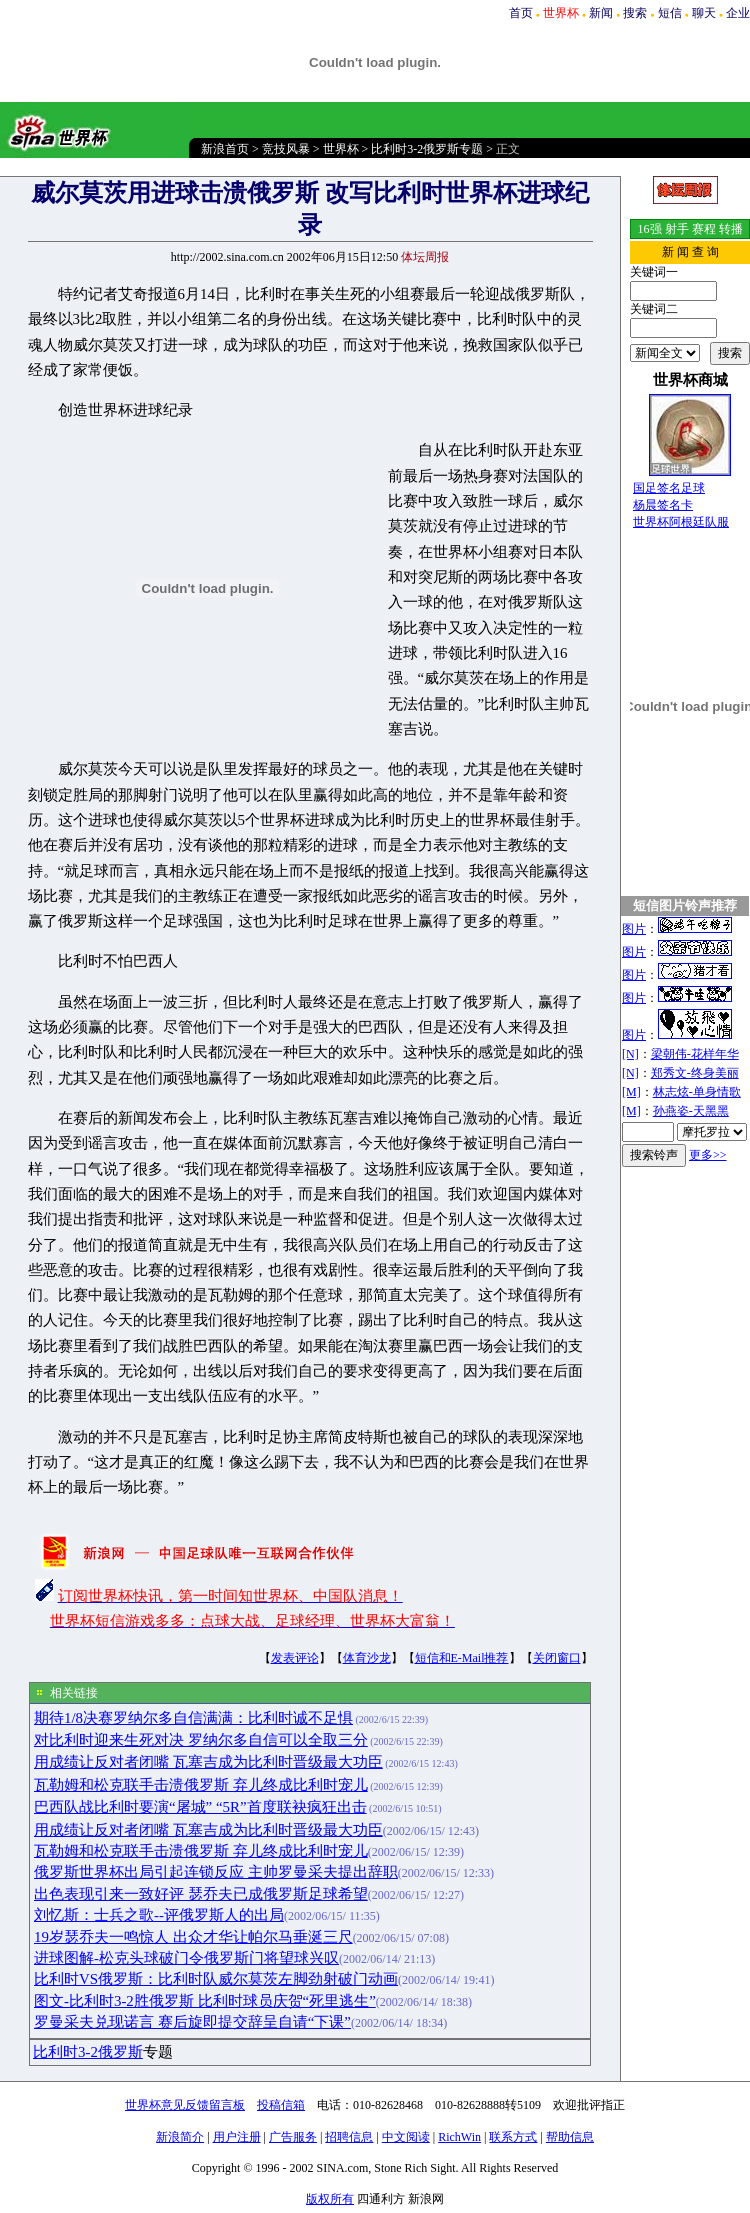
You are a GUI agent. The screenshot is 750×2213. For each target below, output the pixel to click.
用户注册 (237, 2137)
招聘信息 (349, 2137)
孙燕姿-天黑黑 (691, 1111)
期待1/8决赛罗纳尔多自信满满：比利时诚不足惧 (193, 1718)
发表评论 (295, 1658)
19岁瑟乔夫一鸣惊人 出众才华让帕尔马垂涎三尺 (193, 1937)
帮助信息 (570, 2137)
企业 (738, 13)
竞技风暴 (286, 149)
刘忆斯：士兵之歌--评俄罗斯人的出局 (159, 1915)
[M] (631, 1092)
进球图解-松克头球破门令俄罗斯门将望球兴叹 (186, 1958)
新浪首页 (225, 149)
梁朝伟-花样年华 (695, 1054)
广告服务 (293, 2137)
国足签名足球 (669, 488)
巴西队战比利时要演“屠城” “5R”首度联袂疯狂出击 (200, 1807)
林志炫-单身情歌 (697, 1092)
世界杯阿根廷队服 (681, 522)
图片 (634, 929)
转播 (731, 229)
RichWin (459, 2137)
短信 (670, 13)
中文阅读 (406, 2137)
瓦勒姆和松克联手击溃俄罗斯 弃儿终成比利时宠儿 (201, 1785)
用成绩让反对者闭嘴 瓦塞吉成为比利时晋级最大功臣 (208, 1762)
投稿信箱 (281, 2105)
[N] (630, 1054)
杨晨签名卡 (663, 505)
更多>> (708, 1155)
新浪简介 (180, 2137)
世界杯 (341, 149)
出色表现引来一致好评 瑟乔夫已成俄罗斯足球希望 (201, 1894)
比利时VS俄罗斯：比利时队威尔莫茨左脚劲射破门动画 (216, 1979)
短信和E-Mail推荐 (462, 1658)
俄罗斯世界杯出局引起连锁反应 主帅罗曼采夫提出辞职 (216, 1872)
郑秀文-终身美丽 (695, 1073)
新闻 (601, 13)
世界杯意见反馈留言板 (185, 2105)
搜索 (635, 13)
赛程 (704, 229)
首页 (521, 13)
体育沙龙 (367, 1658)
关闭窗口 (557, 1658)
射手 (677, 229)
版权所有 (330, 2199)
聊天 (704, 13)
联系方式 (513, 2137)
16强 (650, 229)
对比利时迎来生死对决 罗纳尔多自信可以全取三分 (201, 1740)
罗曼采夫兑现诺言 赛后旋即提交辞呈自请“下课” (192, 2022)
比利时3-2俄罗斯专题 (427, 149)
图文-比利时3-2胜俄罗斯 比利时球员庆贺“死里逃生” (205, 2001)
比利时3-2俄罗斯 (88, 2052)
